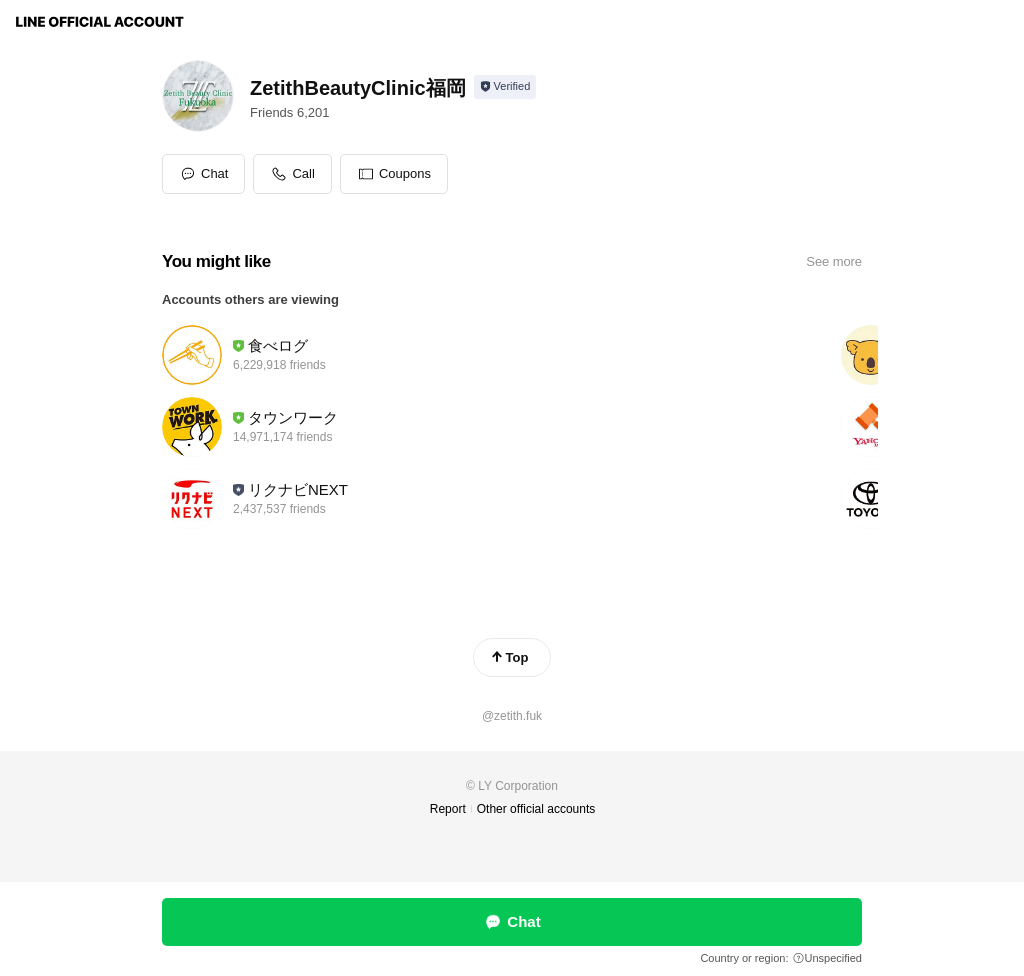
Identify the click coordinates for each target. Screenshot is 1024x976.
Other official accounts (536, 809)
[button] (394, 174)
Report (448, 809)
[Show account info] (505, 87)
